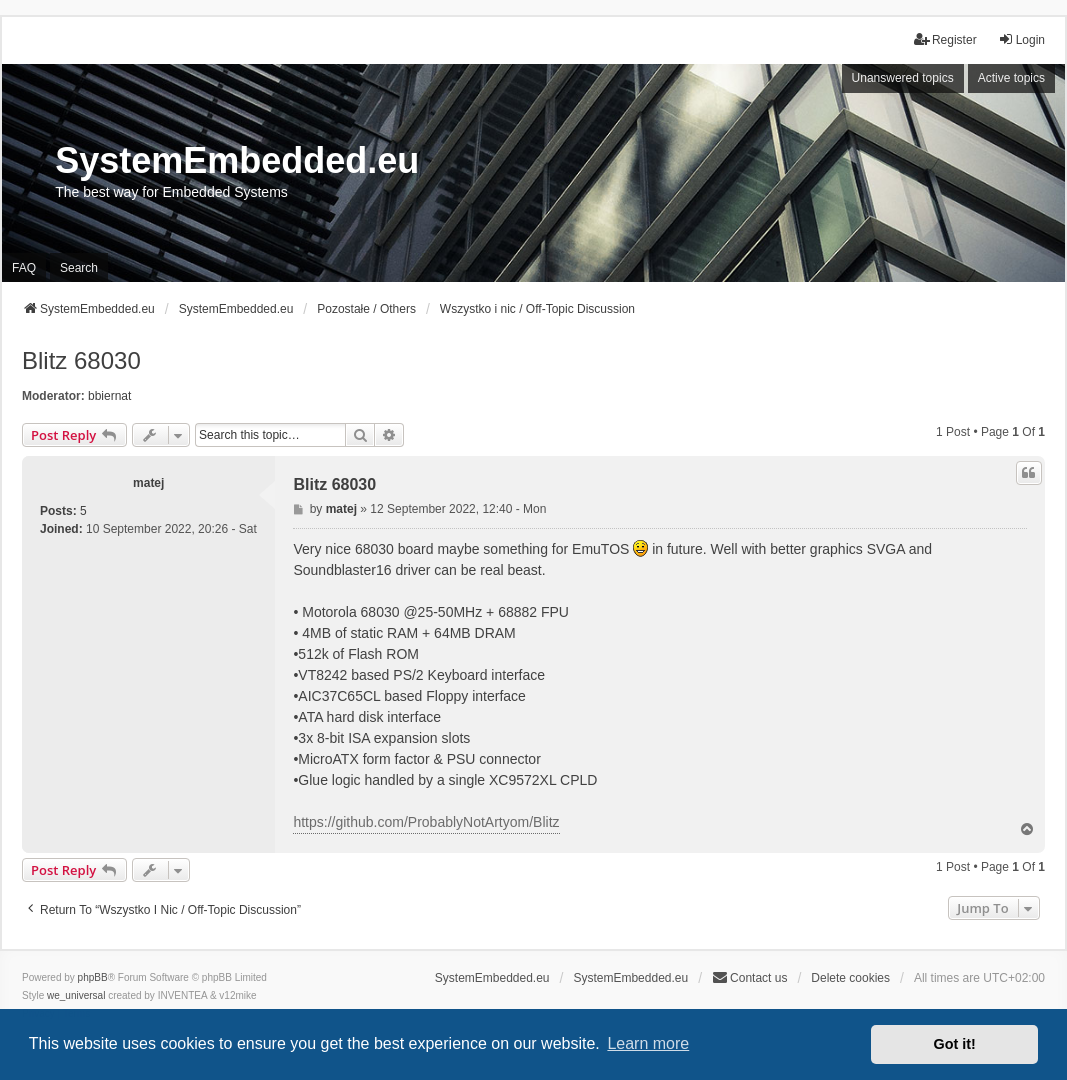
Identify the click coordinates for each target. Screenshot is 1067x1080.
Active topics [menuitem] (1011, 78)
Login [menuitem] (1021, 39)
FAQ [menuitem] (24, 268)
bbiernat (109, 396)
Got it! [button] (955, 1044)
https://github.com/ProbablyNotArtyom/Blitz (426, 822)
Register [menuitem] (945, 39)
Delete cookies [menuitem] (850, 978)
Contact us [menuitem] (749, 977)
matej (148, 483)
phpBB (93, 977)
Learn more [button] (648, 1043)
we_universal (76, 995)
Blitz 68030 (81, 360)
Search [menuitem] (79, 268)
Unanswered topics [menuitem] (903, 78)
